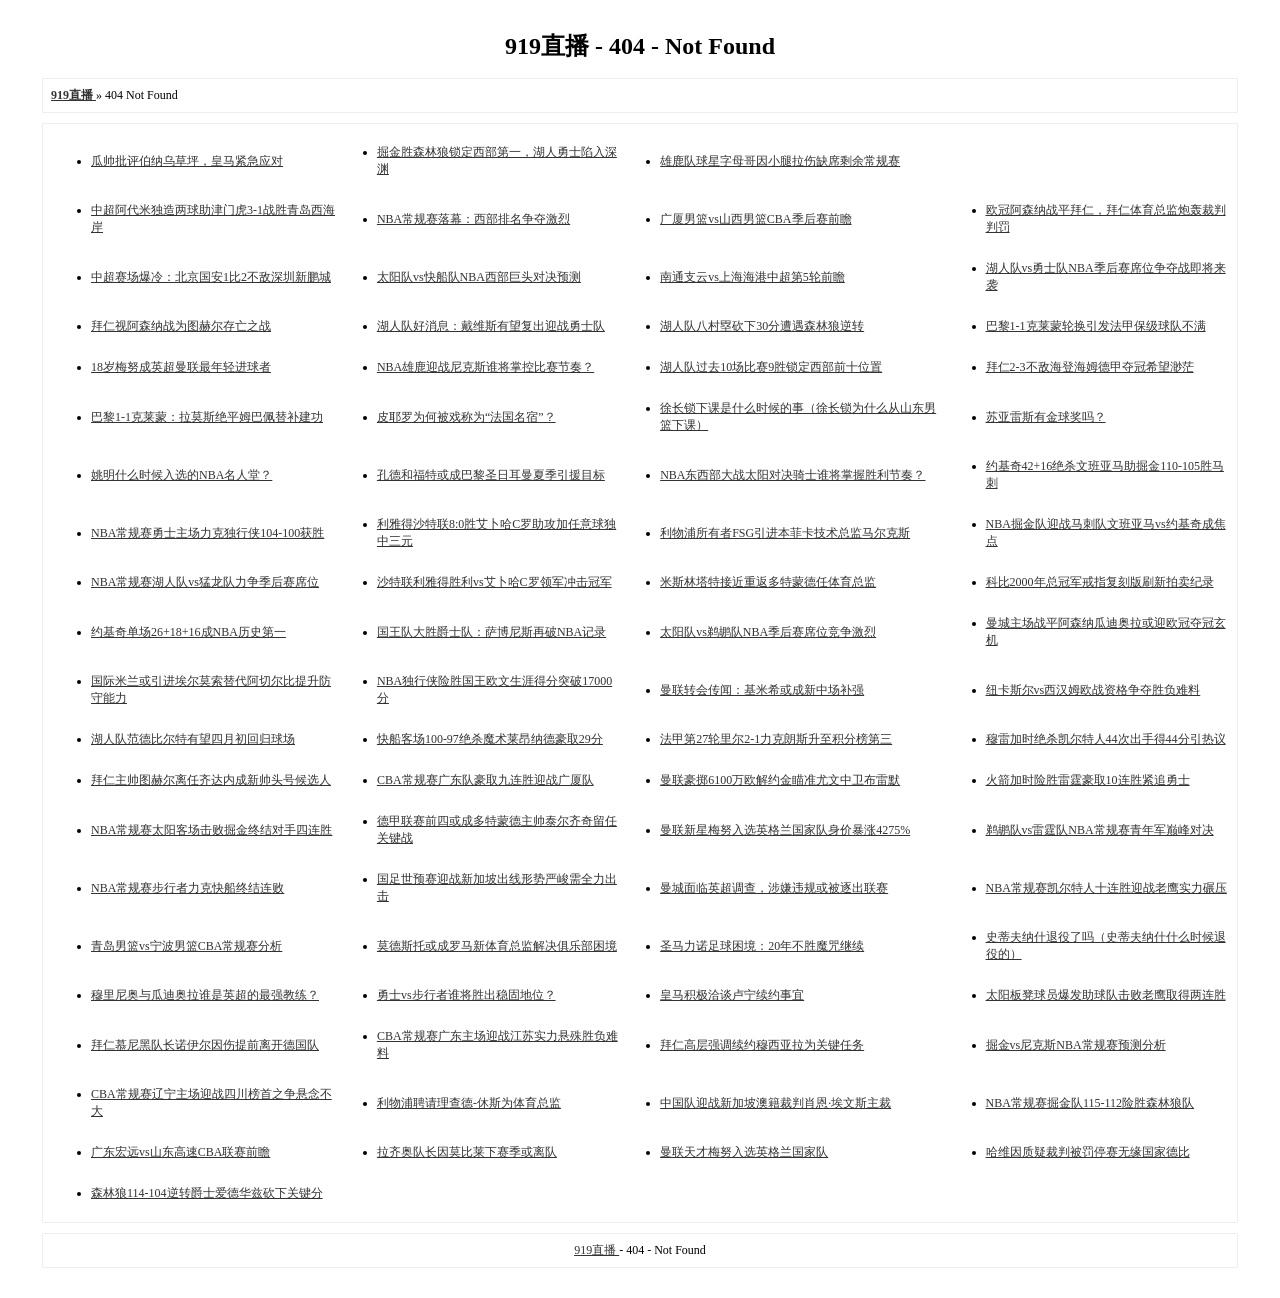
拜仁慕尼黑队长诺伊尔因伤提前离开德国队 (205, 1045)
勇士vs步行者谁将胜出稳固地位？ (466, 995)
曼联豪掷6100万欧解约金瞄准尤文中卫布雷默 (780, 780)
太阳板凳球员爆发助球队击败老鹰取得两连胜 (1106, 995)
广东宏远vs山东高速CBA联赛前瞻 (180, 1152)
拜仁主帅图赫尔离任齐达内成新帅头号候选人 (211, 780)
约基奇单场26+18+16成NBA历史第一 (188, 632)
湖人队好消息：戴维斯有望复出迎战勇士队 (491, 326)
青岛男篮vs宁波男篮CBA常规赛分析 (186, 946)
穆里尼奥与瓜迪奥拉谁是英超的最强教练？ (205, 995)
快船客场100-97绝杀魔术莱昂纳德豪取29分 (490, 739)
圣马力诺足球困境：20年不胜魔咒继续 (762, 946)
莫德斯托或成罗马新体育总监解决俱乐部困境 (497, 946)
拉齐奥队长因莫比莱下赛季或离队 (467, 1152)
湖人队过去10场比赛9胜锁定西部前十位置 (771, 367)
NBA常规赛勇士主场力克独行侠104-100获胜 (207, 533)
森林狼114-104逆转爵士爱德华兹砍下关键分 (207, 1193)
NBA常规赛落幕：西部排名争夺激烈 (473, 219)
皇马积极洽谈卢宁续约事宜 (732, 995)
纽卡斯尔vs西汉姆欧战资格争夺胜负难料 (1093, 690)
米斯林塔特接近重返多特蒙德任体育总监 (768, 582)
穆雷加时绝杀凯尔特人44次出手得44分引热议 (1106, 739)
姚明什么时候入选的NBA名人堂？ (181, 475)
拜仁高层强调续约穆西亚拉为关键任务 (762, 1045)
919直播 (596, 1250)
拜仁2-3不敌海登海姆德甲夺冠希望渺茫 (1090, 367)
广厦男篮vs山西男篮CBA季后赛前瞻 (755, 219)
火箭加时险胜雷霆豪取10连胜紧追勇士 (1088, 780)
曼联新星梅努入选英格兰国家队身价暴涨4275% (785, 830)
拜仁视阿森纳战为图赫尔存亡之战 (181, 326)
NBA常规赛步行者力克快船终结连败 (187, 888)
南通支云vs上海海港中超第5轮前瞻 (752, 277)
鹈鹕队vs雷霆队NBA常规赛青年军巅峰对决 (1100, 830)
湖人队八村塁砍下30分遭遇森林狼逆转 (762, 326)
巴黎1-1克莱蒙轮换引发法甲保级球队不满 (1096, 326)
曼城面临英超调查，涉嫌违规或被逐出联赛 (774, 888)
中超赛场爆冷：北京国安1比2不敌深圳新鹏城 (211, 277)
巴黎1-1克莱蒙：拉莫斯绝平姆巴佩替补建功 (207, 417)
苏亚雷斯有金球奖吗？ (1046, 417)
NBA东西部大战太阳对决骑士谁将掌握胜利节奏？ (792, 475)
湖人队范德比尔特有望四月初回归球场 (193, 739)
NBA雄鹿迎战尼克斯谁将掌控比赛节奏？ (485, 367)
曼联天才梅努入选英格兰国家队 (744, 1152)
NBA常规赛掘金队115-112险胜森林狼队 (1090, 1103)
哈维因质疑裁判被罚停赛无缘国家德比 (1088, 1152)
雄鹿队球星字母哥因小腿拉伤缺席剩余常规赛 (780, 161)
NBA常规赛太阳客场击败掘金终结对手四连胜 (211, 830)
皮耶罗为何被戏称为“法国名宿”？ (466, 417)
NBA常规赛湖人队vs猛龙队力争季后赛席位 (205, 582)
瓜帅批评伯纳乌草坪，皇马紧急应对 (187, 161)
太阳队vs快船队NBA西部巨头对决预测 (479, 277)
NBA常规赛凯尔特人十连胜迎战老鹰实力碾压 (1106, 888)
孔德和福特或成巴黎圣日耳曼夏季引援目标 (491, 475)
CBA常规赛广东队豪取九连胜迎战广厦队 (485, 780)
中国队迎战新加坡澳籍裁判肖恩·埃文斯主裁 (775, 1103)
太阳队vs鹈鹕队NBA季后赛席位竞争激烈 (768, 632)
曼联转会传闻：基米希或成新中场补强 (762, 690)
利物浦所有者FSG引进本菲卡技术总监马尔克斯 (785, 533)
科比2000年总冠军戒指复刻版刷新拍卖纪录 (1100, 582)
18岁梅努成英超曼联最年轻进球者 (181, 367)
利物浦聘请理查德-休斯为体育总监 (469, 1103)
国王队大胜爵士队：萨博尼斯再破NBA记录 (491, 632)
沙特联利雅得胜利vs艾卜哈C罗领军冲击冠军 (494, 582)
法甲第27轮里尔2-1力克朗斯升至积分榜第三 (776, 739)
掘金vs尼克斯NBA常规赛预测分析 (1076, 1045)
